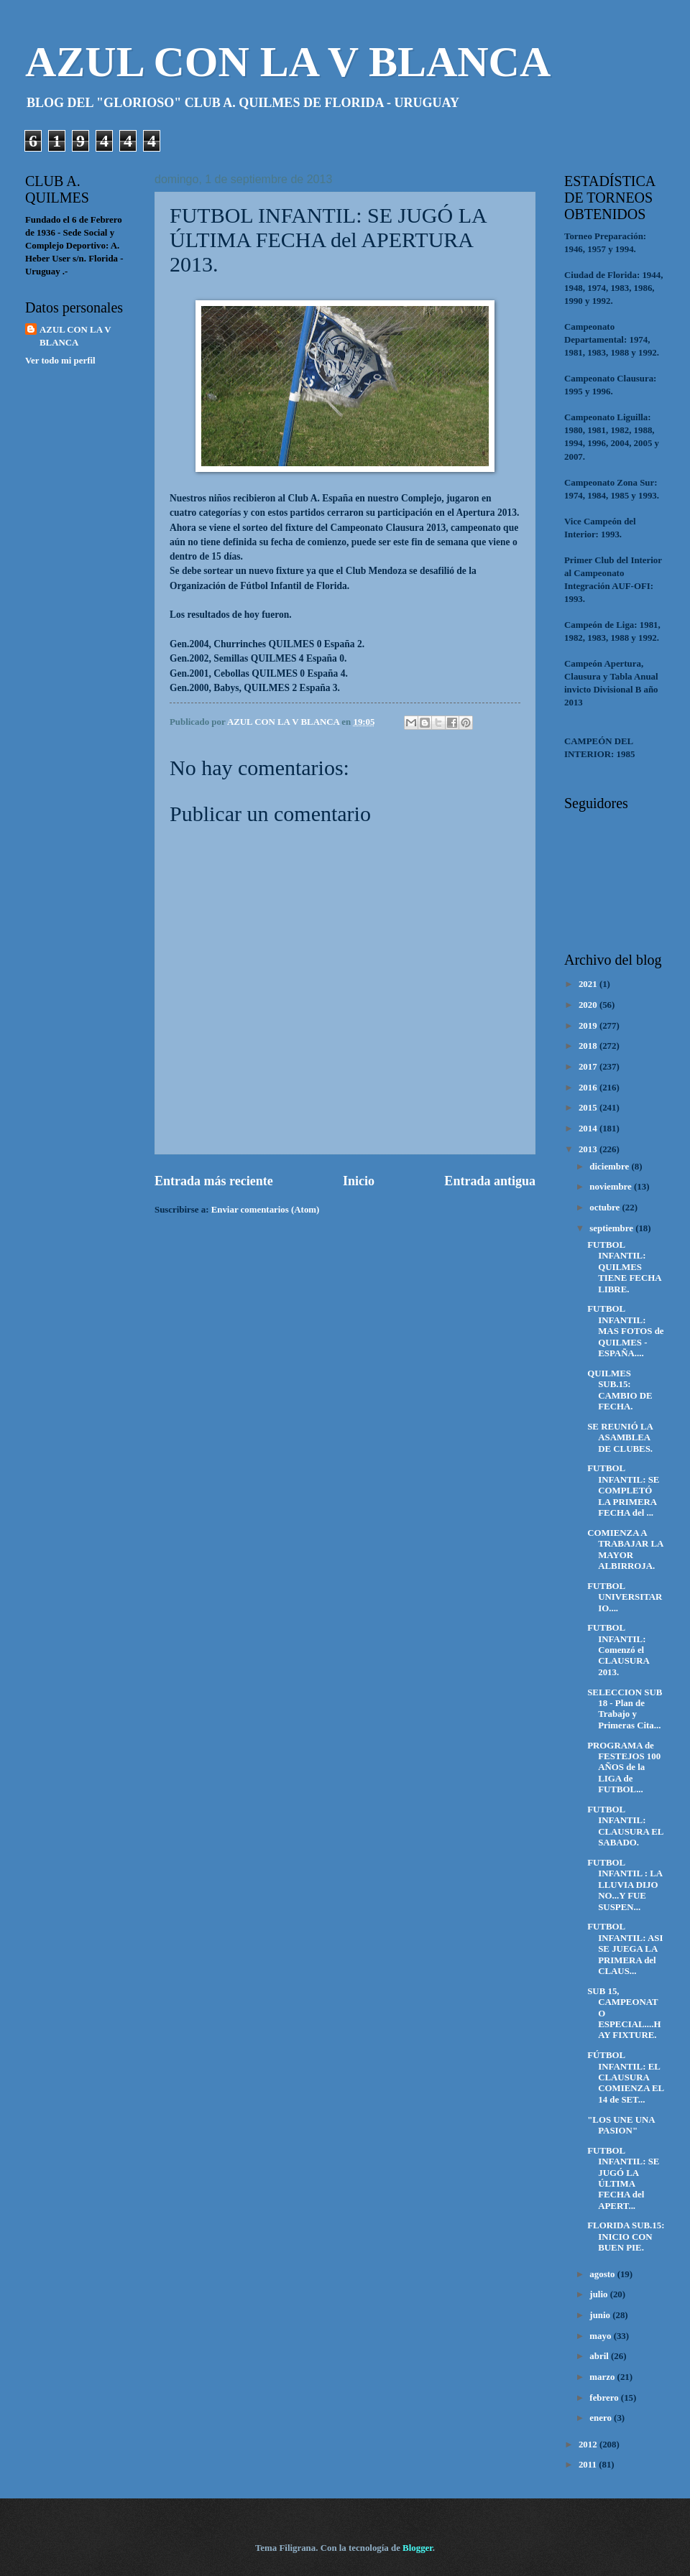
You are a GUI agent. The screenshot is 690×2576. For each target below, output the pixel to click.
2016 (589, 1088)
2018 (589, 1046)
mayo (601, 2336)
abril (600, 2356)
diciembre (610, 1167)
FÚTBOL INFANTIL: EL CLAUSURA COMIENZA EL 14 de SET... (625, 2077)
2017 (589, 1067)
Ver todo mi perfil (60, 361)
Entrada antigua (489, 1181)
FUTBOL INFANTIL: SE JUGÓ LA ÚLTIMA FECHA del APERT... (623, 2178)
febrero (605, 2398)
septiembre (612, 1228)
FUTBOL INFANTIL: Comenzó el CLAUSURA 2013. (618, 1650)
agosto (603, 2274)
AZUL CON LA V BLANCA (288, 61)
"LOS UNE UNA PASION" (621, 2125)
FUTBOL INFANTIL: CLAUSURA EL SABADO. (625, 1826)
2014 (589, 1128)
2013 (589, 1149)
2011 (589, 2465)
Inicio (358, 1181)
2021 (589, 984)
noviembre (611, 1187)
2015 (589, 1108)
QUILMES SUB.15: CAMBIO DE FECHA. (619, 1390)
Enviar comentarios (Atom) (265, 1210)
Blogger (417, 2548)
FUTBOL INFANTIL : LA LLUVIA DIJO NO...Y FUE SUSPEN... (624, 1885)
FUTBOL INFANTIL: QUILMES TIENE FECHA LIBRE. (624, 1267)
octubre (605, 1208)
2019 (589, 1026)
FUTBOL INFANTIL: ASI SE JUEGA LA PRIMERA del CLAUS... (625, 1949)
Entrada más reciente (214, 1181)
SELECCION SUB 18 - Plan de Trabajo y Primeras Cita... (624, 1709)
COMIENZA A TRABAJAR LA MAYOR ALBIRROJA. (625, 1549)
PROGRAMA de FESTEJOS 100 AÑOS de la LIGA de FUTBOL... (624, 1768)
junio (600, 2315)
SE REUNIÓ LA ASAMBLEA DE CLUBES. (620, 1438)
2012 (589, 2445)
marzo (603, 2377)
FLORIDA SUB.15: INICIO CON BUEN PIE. (625, 2236)
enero (601, 2418)
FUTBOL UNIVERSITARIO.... (624, 1597)
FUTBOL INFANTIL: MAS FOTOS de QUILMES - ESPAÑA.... (625, 1331)
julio (599, 2294)
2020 (589, 1005)
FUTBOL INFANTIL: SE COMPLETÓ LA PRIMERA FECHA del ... (623, 1490)
